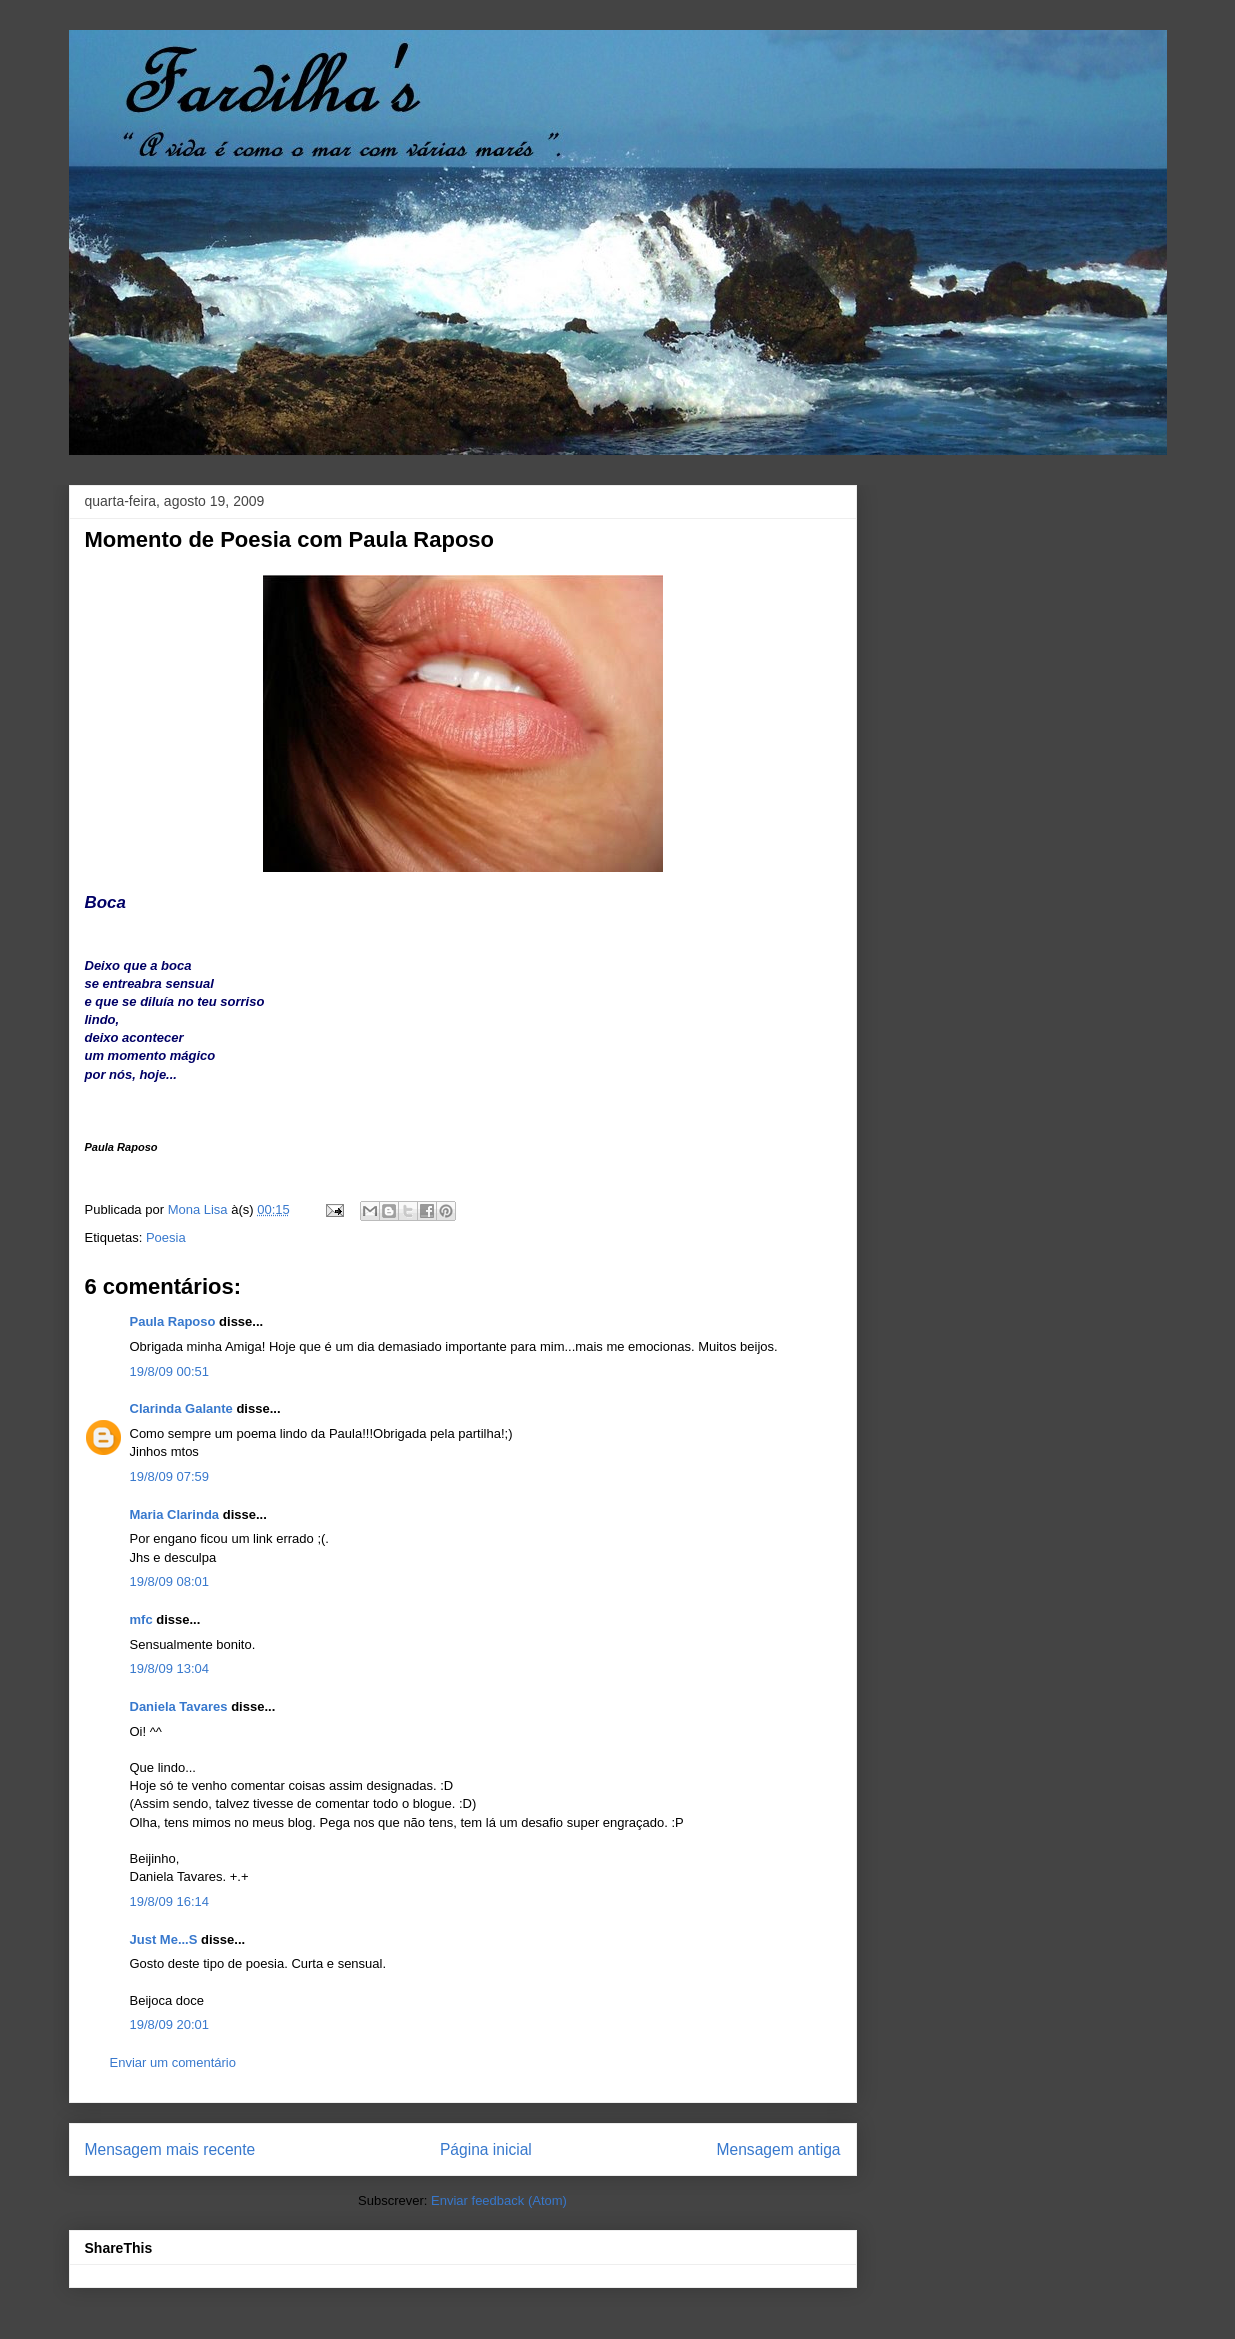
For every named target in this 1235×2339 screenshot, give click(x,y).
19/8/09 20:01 (170, 2024)
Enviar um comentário (173, 2062)
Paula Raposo (173, 1321)
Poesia (166, 1237)
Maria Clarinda (175, 1514)
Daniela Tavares (179, 1706)
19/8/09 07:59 (170, 1476)
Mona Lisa (200, 1209)
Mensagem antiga (779, 2149)
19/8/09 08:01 (170, 1581)
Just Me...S (164, 1939)
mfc (141, 1619)
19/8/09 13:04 (170, 1668)
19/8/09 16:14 (170, 1901)
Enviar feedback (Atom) (499, 2200)
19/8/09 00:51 (170, 1371)
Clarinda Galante (181, 1408)
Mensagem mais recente (170, 2149)
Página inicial (486, 2149)
